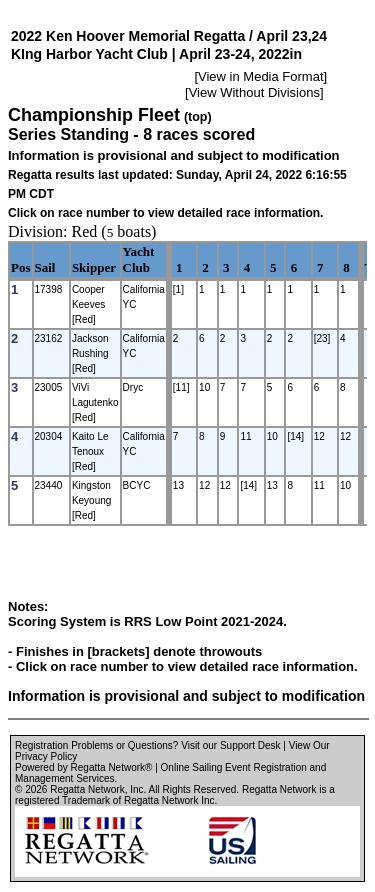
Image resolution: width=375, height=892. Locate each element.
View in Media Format (260, 76)
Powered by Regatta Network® (83, 767)
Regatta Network (87, 789)
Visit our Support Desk (230, 745)
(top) (198, 117)
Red (85, 231)
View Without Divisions (254, 92)
